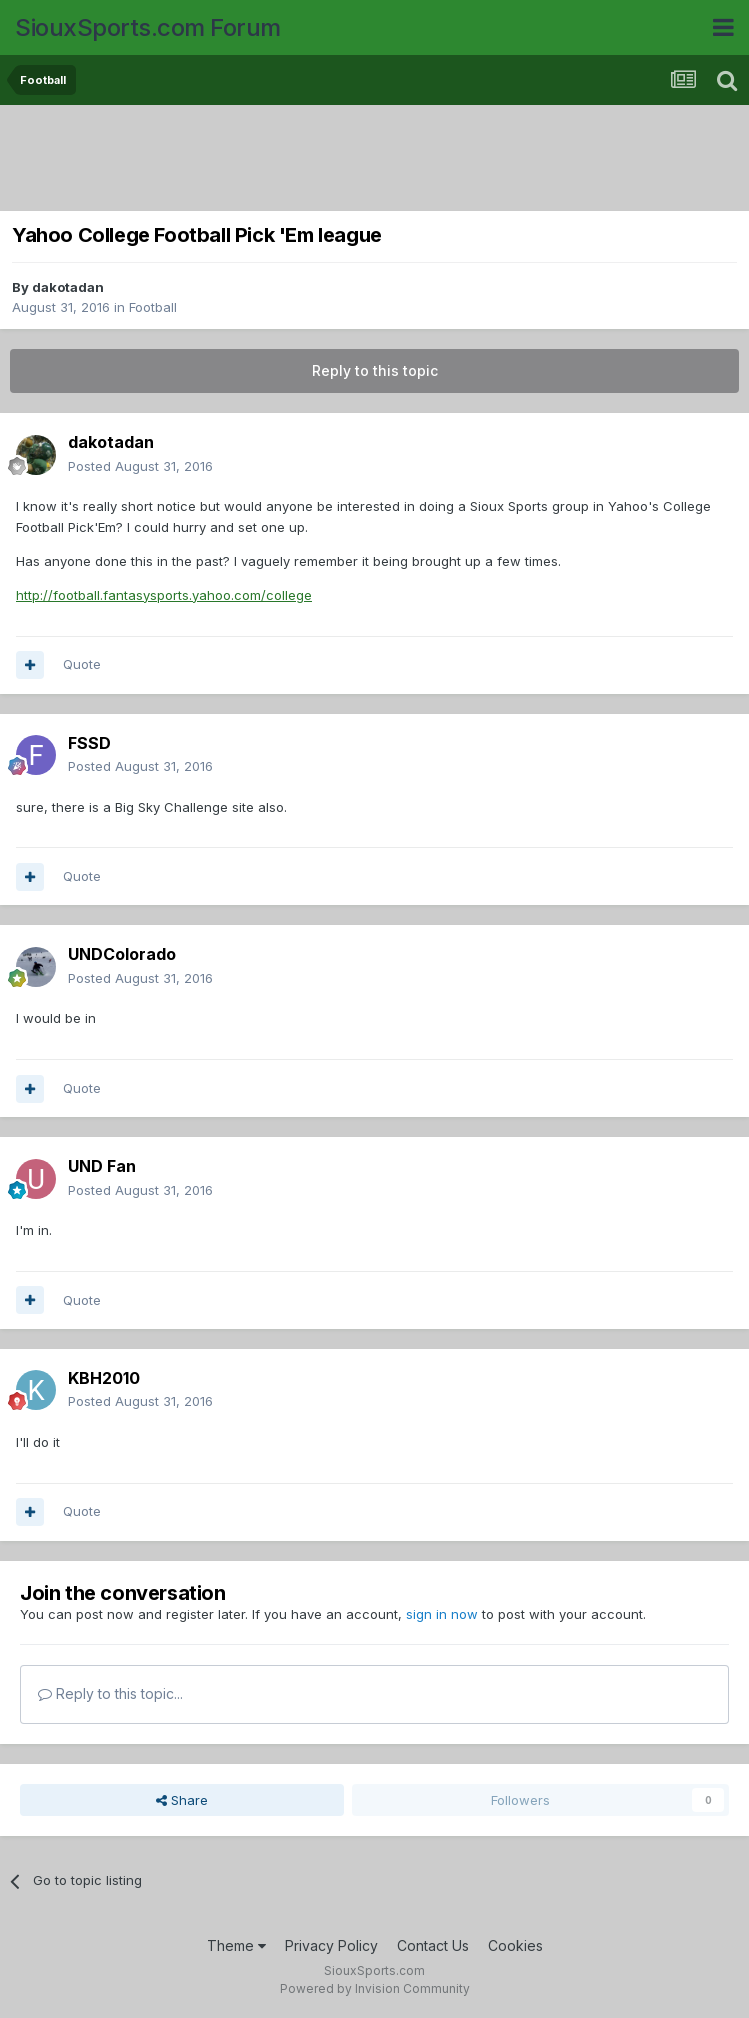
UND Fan (102, 1166)
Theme (236, 1945)
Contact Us (433, 1945)
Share (182, 1800)
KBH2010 (104, 1378)
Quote (82, 664)
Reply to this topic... (110, 1693)
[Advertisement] (374, 160)
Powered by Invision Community (375, 1988)
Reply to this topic (375, 370)
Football (153, 307)
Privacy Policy (331, 1945)
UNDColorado (122, 954)
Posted (140, 466)
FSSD (89, 743)
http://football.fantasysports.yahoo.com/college (164, 595)
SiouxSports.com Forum (148, 27)
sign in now (442, 1614)
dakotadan (68, 287)
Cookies (515, 1945)
